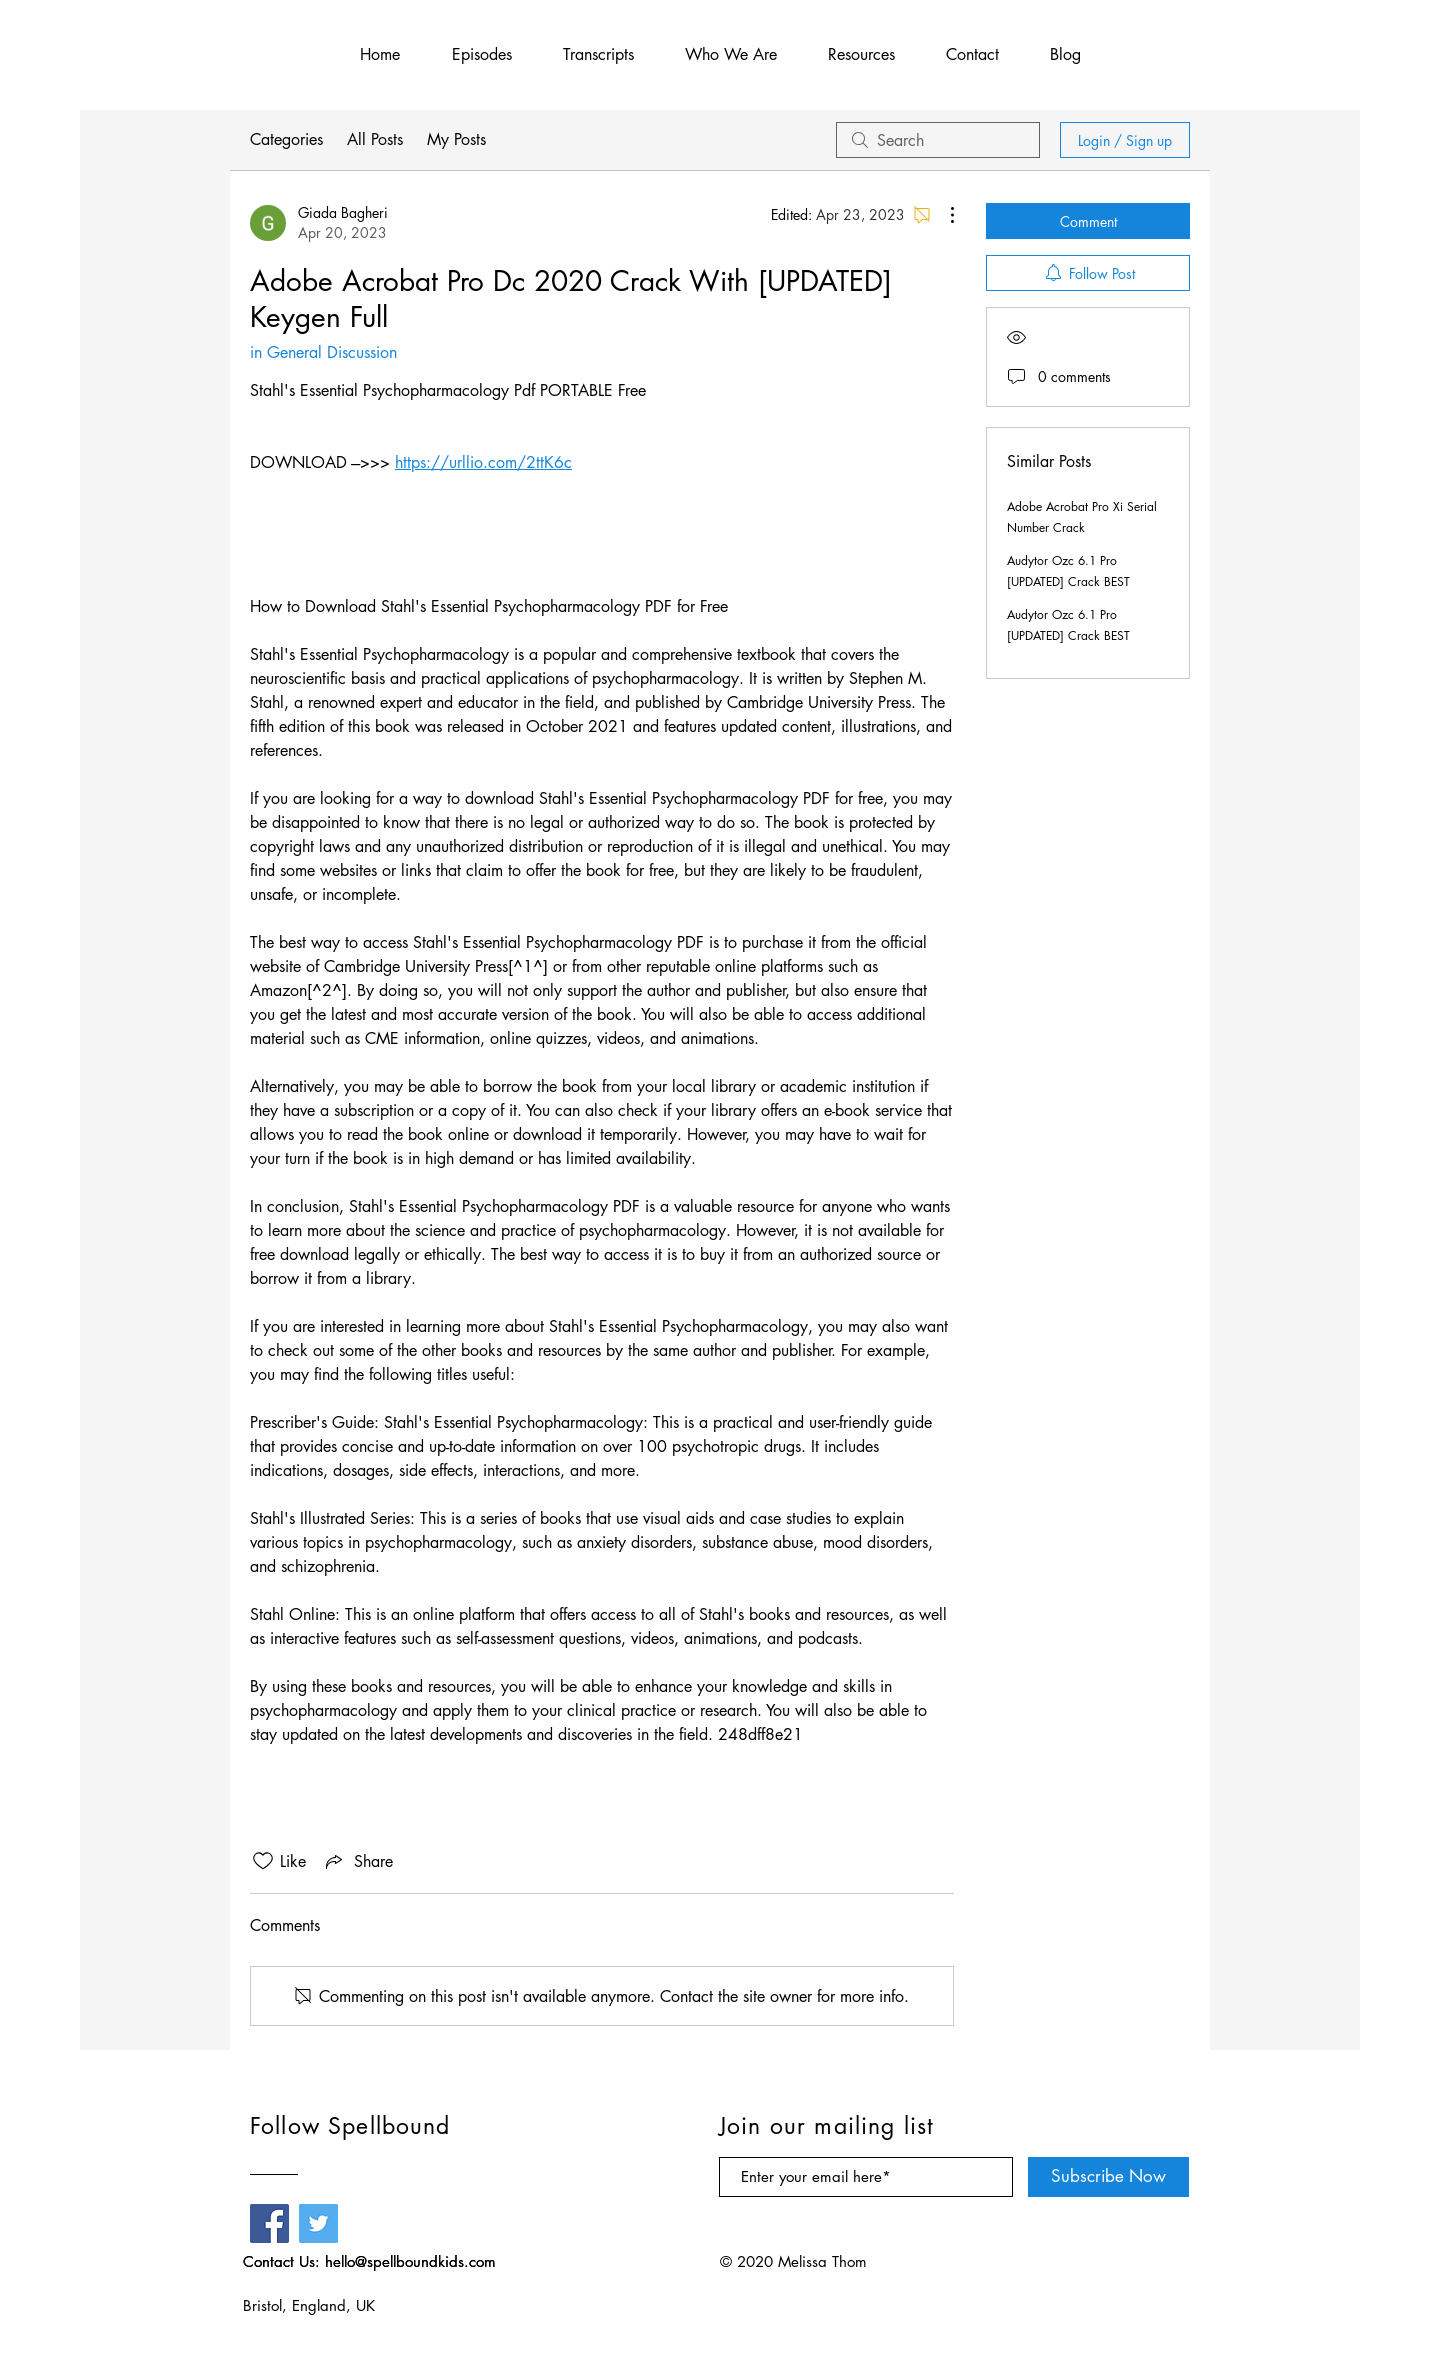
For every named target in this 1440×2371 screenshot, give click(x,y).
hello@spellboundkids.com (410, 2261)
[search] (938, 140)
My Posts (456, 139)
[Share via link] (357, 1861)
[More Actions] (942, 215)
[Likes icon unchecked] (263, 1861)
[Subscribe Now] (1108, 2177)
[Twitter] (318, 2223)
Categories (286, 139)
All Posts (375, 139)
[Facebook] (269, 2223)
